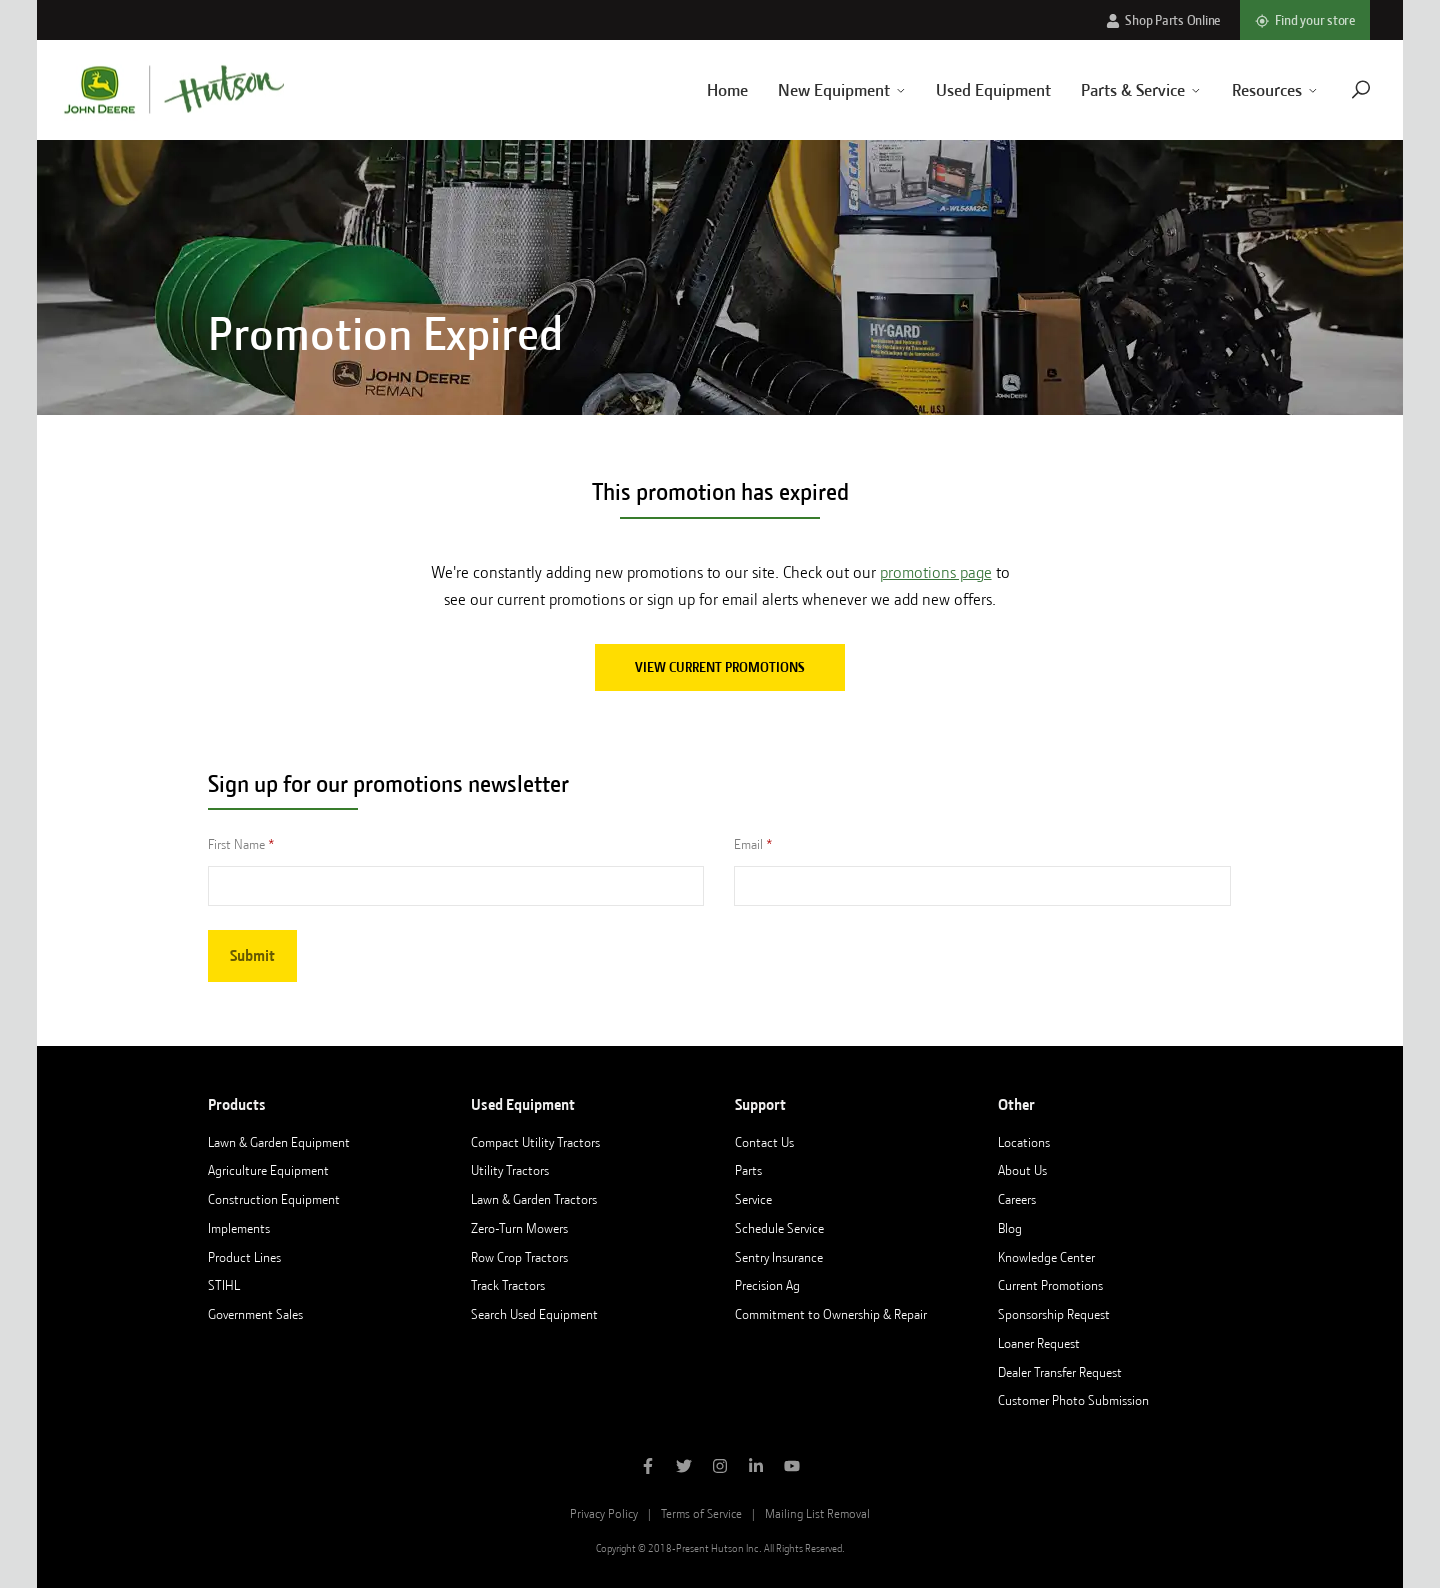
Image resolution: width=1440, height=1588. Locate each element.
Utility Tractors (510, 1170)
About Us (1022, 1170)
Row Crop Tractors (519, 1257)
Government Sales (255, 1314)
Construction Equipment (274, 1199)
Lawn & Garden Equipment (279, 1142)
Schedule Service (779, 1228)
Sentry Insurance (779, 1257)
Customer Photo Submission (1073, 1400)
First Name (236, 844)
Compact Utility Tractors (535, 1142)
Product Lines (244, 1257)
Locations (1024, 1142)
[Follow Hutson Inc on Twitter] (684, 1468)
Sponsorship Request (1054, 1314)
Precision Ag (767, 1285)
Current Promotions (1050, 1285)
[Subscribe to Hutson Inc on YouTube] (792, 1468)
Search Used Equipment (534, 1314)
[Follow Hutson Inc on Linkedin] (756, 1468)
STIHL (224, 1285)
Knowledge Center (1046, 1257)
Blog (1010, 1228)
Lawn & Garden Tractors (534, 1199)
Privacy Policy (604, 1513)
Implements (239, 1228)
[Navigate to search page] (1336, 89)
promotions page (936, 572)
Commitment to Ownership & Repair (831, 1314)
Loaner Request (1039, 1343)
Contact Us (764, 1142)
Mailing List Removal (817, 1513)
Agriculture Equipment (268, 1170)
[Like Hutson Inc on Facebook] (648, 1468)
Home (702, 90)
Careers (1017, 1199)
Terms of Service (701, 1513)
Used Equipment (969, 90)
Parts (748, 1170)
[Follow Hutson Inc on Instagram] (720, 1468)
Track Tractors (508, 1285)
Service (753, 1199)
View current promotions (720, 667)
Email (748, 844)
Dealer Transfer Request (1060, 1372)
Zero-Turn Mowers (519, 1228)
